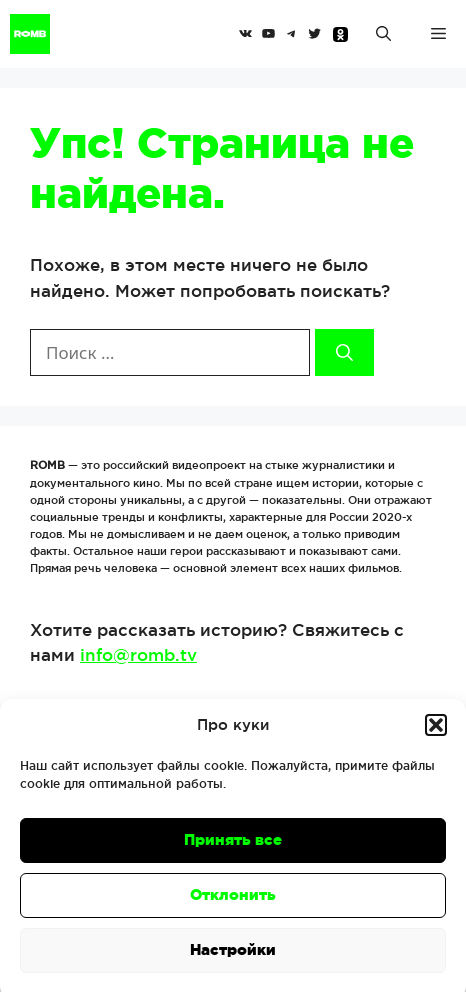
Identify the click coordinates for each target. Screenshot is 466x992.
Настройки (233, 958)
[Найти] (344, 353)
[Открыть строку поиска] (383, 34)
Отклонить (233, 903)
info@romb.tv (138, 654)
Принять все (233, 848)
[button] (436, 734)
